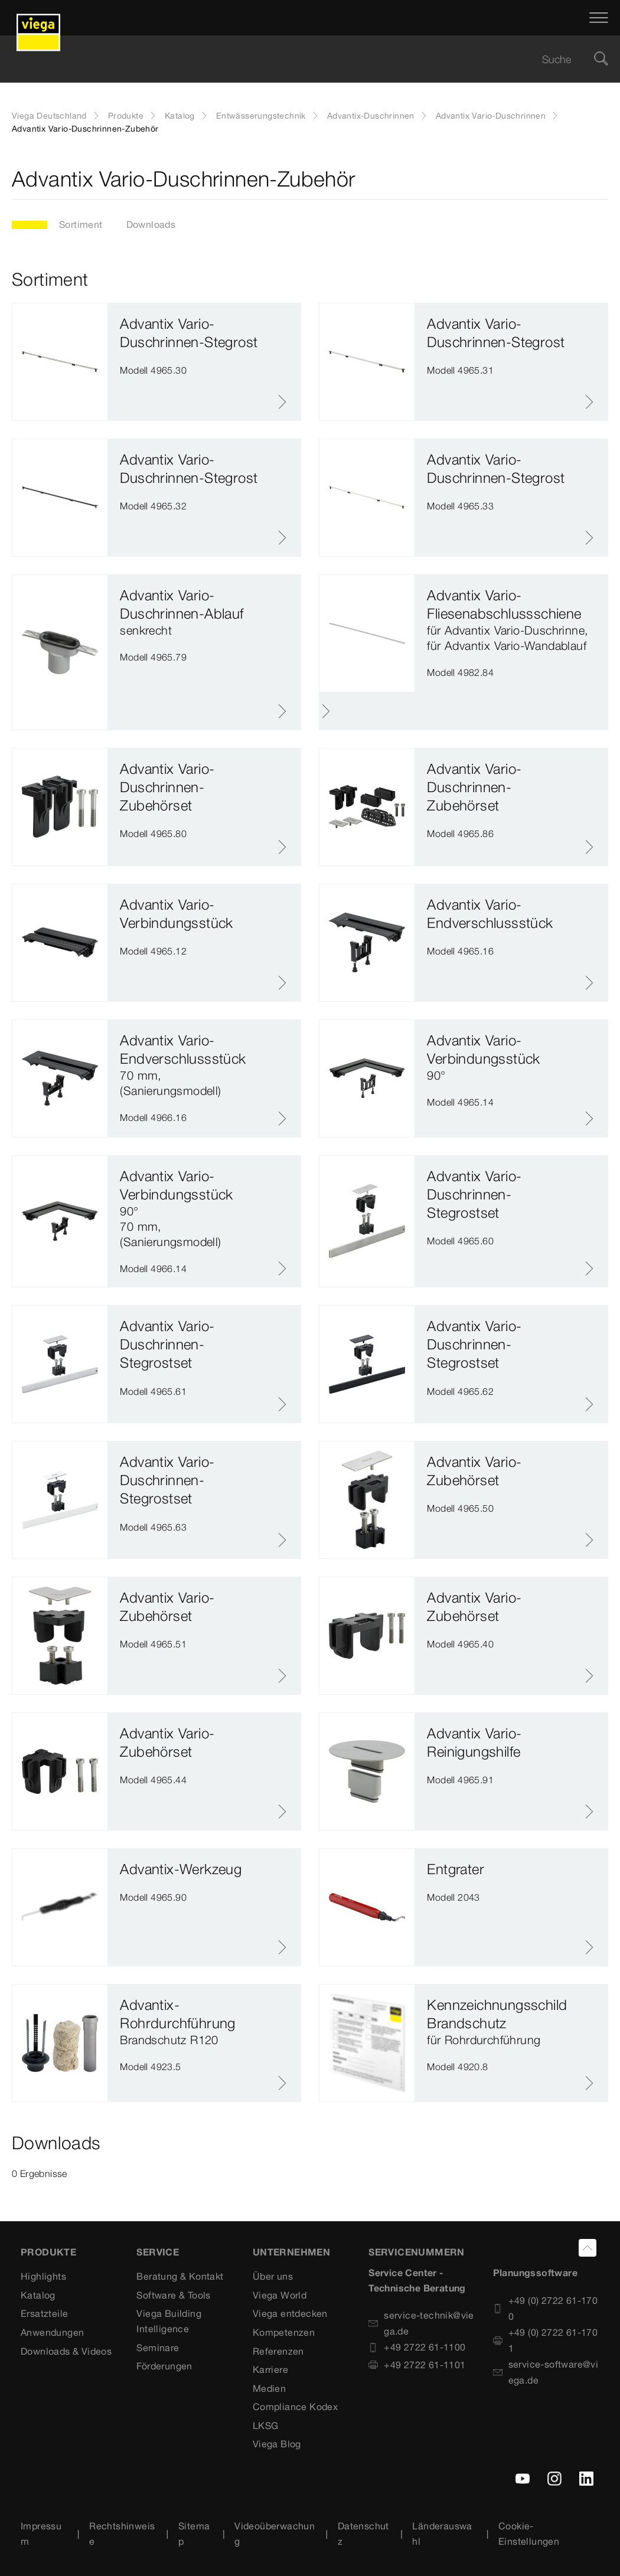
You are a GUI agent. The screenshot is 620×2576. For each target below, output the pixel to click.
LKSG (266, 2425)
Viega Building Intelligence (168, 2321)
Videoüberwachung (274, 2533)
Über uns (273, 2276)
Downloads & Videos (66, 2351)
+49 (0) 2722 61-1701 (545, 2340)
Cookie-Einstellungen (528, 2533)
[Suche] (601, 59)
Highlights (43, 2276)
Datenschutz (363, 2533)
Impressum (41, 2533)
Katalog (180, 115)
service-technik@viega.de (421, 2323)
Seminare (157, 2347)
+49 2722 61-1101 (416, 2365)
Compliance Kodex (295, 2406)
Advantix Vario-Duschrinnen (491, 115)
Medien (269, 2388)
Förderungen (164, 2366)
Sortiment (81, 224)
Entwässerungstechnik (261, 115)
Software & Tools (173, 2295)
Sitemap (194, 2533)
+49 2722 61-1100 (416, 2347)
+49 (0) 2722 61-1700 (545, 2308)
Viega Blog (277, 2444)
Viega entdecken (290, 2313)
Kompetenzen (284, 2332)
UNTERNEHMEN (291, 2252)
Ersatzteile (44, 2313)
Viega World (279, 2295)
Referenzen (278, 2351)
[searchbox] (300, 59)
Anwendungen (52, 2332)
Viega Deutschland (49, 115)
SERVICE (157, 2252)
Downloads (151, 224)
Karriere (270, 2369)
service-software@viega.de (546, 2372)
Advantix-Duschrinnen (371, 115)
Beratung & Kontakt (179, 2276)
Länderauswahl (442, 2533)
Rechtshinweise (122, 2533)
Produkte (125, 115)
